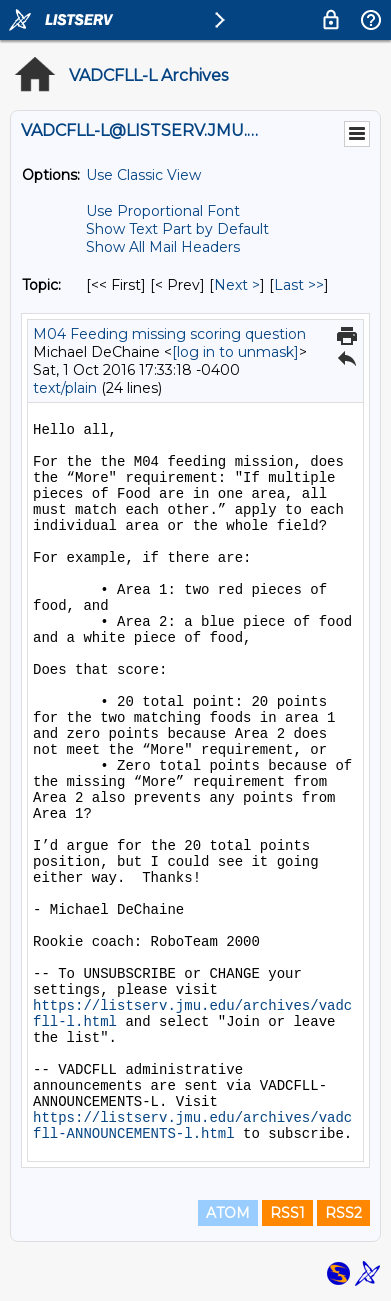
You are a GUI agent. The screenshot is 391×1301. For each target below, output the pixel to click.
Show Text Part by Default (177, 229)
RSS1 (287, 1213)
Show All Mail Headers (163, 247)
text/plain (65, 388)
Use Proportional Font (163, 211)
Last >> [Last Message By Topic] (299, 285)
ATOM (228, 1213)
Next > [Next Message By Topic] (237, 285)
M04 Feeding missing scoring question (169, 334)
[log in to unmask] (235, 352)
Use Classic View (143, 175)
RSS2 (343, 1213)
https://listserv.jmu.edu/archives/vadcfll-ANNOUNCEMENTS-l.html (192, 1126)
